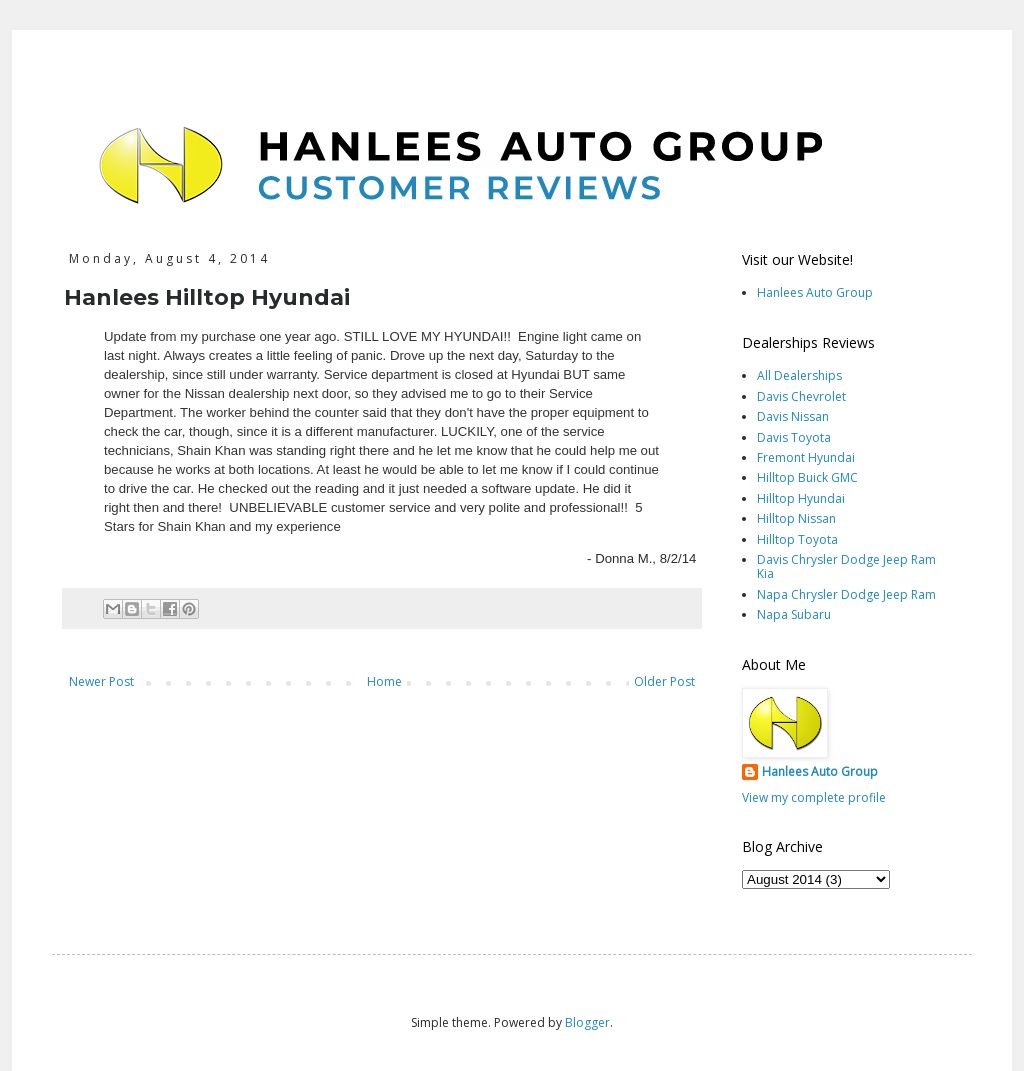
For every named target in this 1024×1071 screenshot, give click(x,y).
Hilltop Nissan (796, 518)
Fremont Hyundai (806, 457)
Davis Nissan (793, 416)
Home (384, 681)
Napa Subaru (794, 614)
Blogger (587, 1022)
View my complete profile (814, 797)
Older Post (664, 681)
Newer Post (101, 681)
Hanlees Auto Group (815, 292)
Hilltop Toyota (797, 539)
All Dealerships (799, 375)
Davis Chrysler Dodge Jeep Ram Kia (846, 566)
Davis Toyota (794, 437)
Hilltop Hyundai (801, 498)
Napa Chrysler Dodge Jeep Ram (846, 594)
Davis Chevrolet (801, 396)
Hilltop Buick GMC (807, 477)
